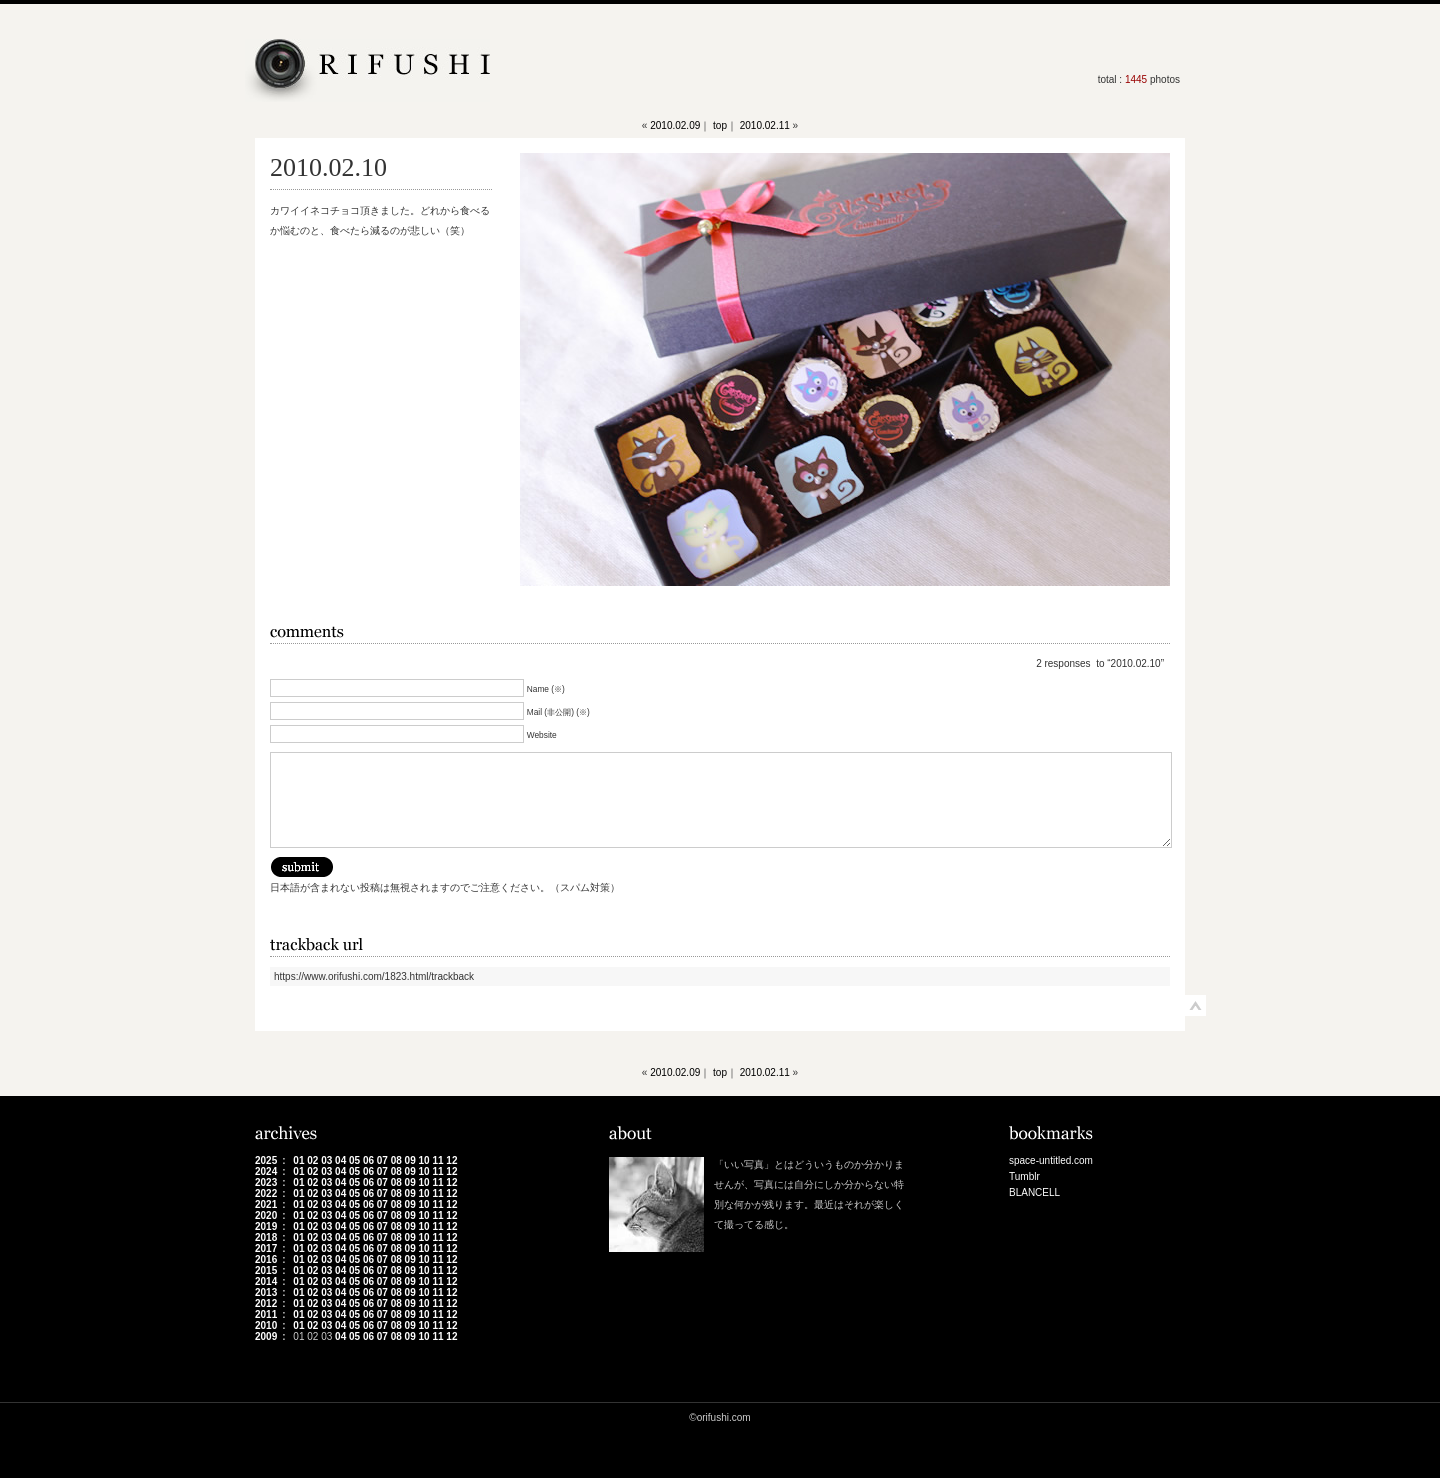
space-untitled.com (1051, 1160)
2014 (266, 1281)
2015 (266, 1270)
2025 (266, 1160)
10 (424, 1160)
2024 (266, 1171)
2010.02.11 (765, 125)
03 (326, 1160)
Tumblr (1024, 1176)
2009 (266, 1336)
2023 (266, 1182)
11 (437, 1160)
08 (396, 1160)
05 (354, 1160)
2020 (266, 1215)
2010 (266, 1325)
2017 (266, 1248)
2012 (266, 1303)
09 (410, 1160)
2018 (266, 1237)
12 (451, 1160)
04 (340, 1160)
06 (368, 1160)
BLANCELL (1034, 1192)
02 (312, 1160)
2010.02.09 (675, 125)
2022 (266, 1193)
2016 (266, 1259)
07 (382, 1160)
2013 (266, 1292)
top (720, 125)
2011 (266, 1314)
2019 (266, 1226)
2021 (266, 1204)
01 (298, 1160)
